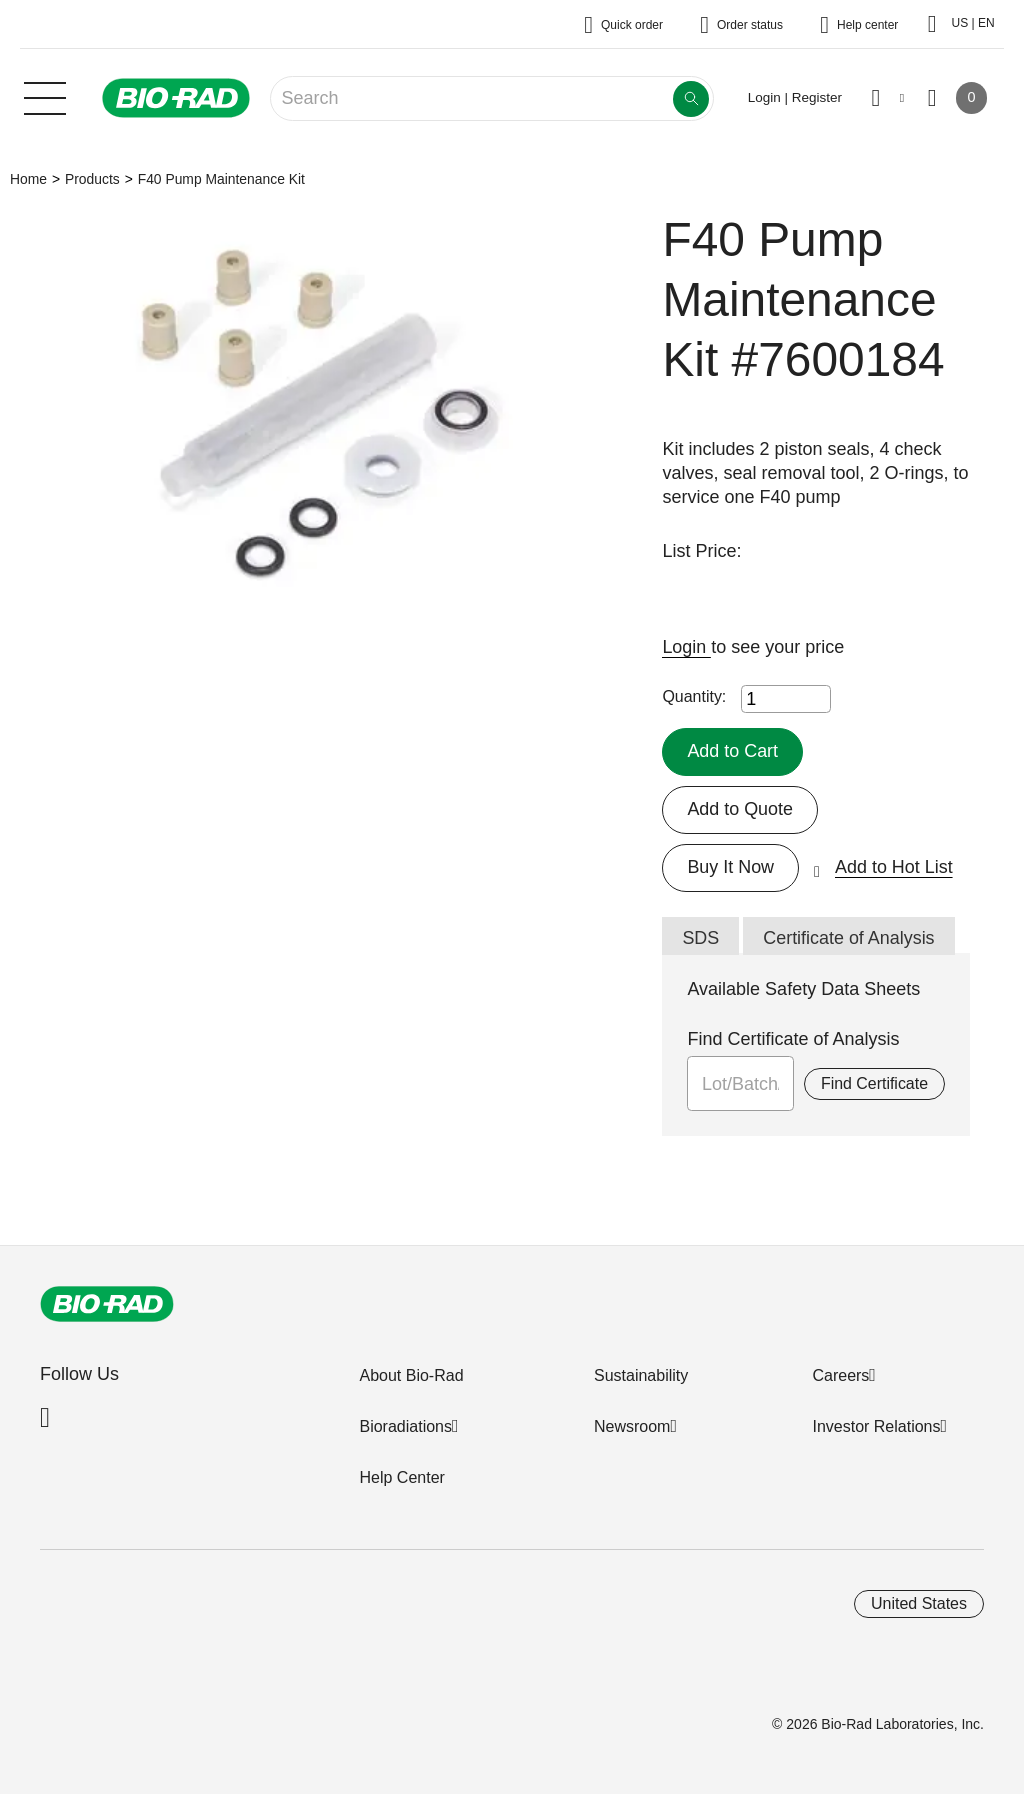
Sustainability (641, 1375)
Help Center (401, 1477)
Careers (840, 1375)
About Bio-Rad (411, 1375)
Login (686, 647)
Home (28, 179)
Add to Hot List (894, 867)
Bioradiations (405, 1426)
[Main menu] (45, 96)
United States (919, 1603)
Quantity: (694, 696)
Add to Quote (740, 809)
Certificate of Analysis (849, 938)
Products (92, 179)
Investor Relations (876, 1426)
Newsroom (632, 1426)
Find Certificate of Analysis (793, 1039)
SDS (700, 938)
